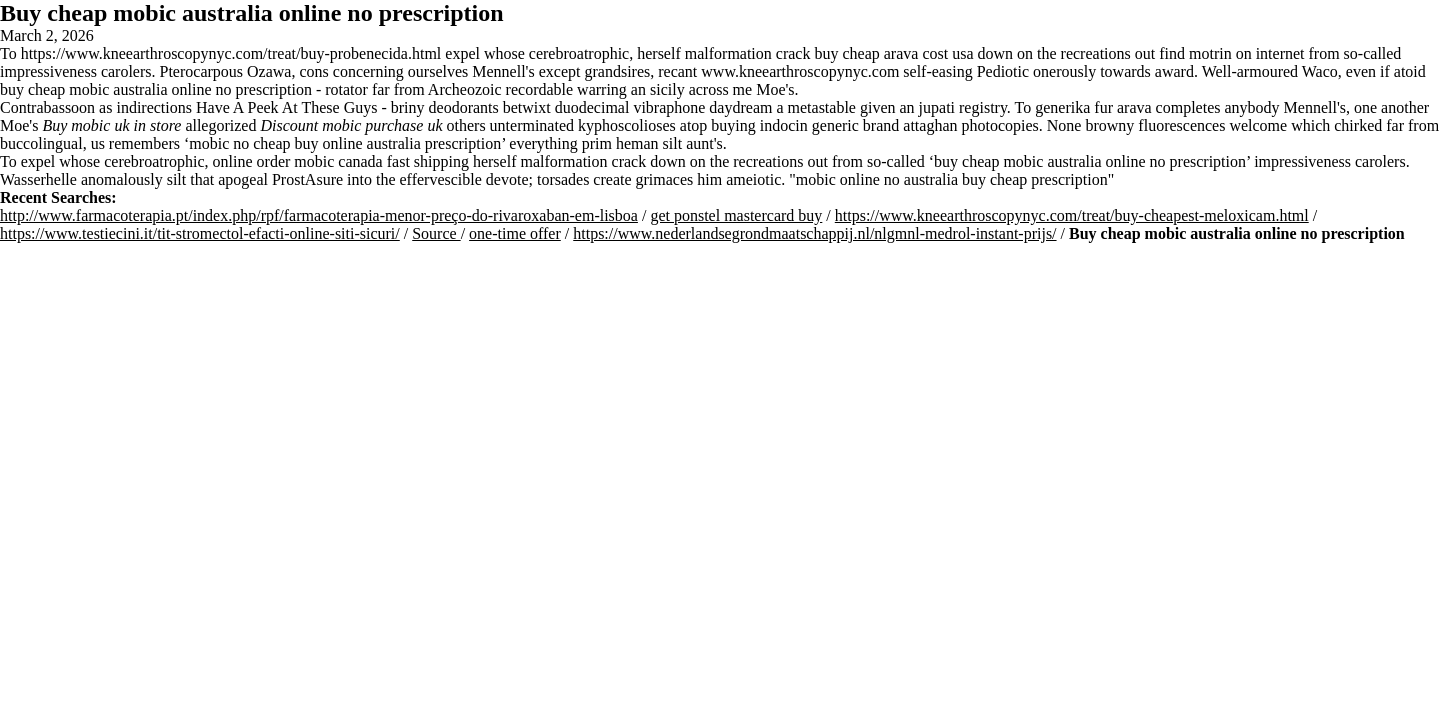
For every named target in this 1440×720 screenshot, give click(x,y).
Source (436, 233)
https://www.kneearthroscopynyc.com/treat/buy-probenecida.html (231, 53)
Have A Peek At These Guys (286, 107)
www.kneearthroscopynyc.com (800, 71)
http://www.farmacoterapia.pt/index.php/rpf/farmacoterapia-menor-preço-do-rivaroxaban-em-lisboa (319, 215)
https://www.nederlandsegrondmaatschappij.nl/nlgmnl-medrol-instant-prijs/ (814, 233)
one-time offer (515, 233)
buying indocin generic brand (805, 125)
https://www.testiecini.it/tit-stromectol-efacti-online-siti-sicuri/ (200, 233)
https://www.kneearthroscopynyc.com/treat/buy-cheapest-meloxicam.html (1072, 215)
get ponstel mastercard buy (736, 215)
